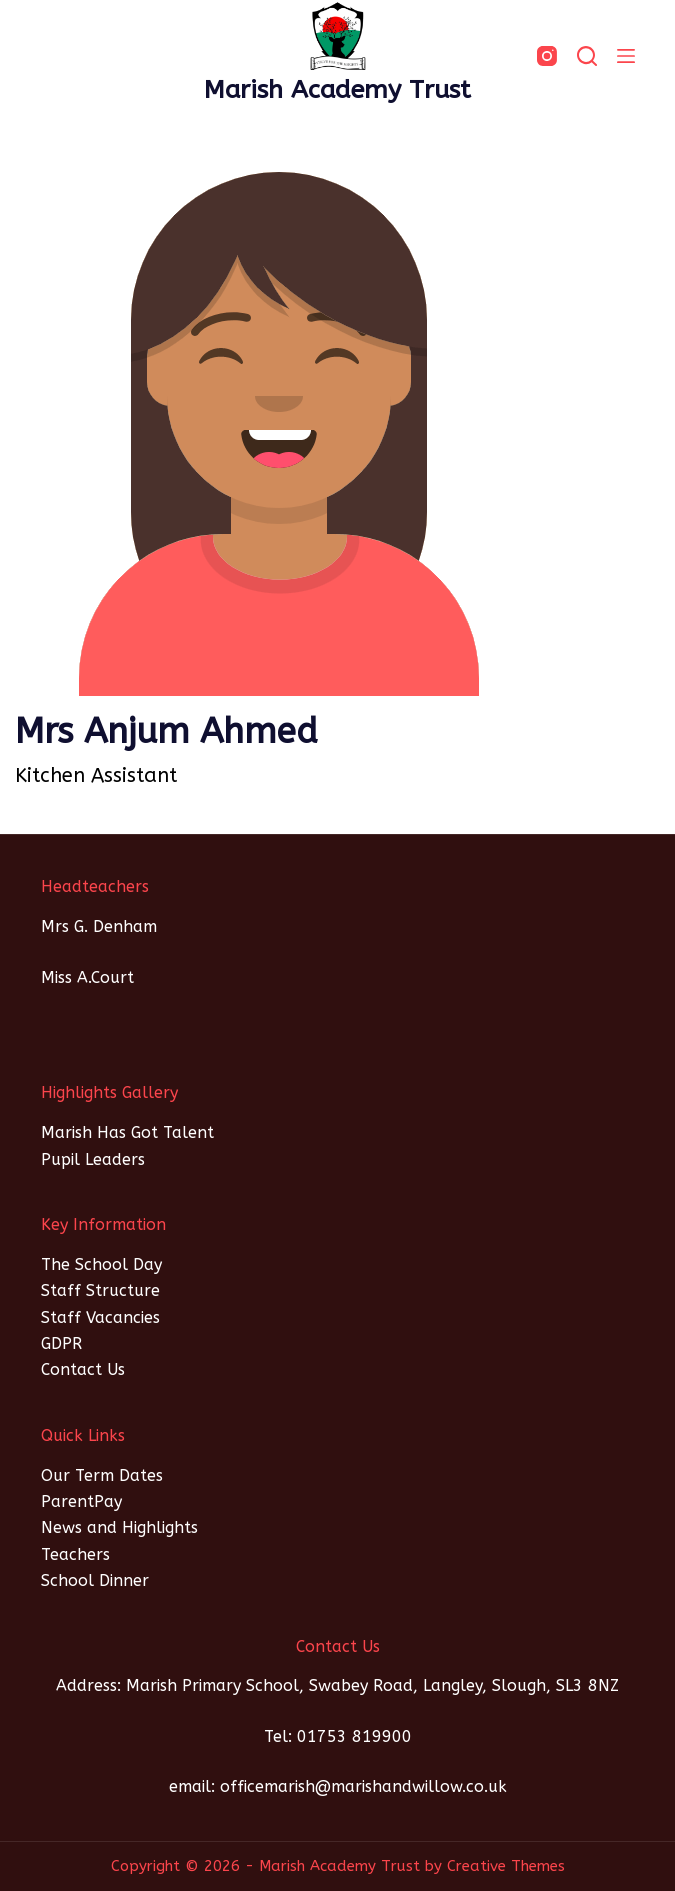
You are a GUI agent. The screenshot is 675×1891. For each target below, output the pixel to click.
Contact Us (83, 1369)
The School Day (101, 1264)
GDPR (61, 1343)
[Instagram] (547, 56)
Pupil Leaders (93, 1159)
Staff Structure (100, 1290)
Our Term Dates (102, 1475)
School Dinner (95, 1580)
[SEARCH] (587, 56)
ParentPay (81, 1501)
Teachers (75, 1554)
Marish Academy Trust (337, 90)
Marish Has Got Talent (127, 1132)
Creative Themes (506, 1866)
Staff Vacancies (100, 1317)
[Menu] (626, 56)
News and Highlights (119, 1527)
